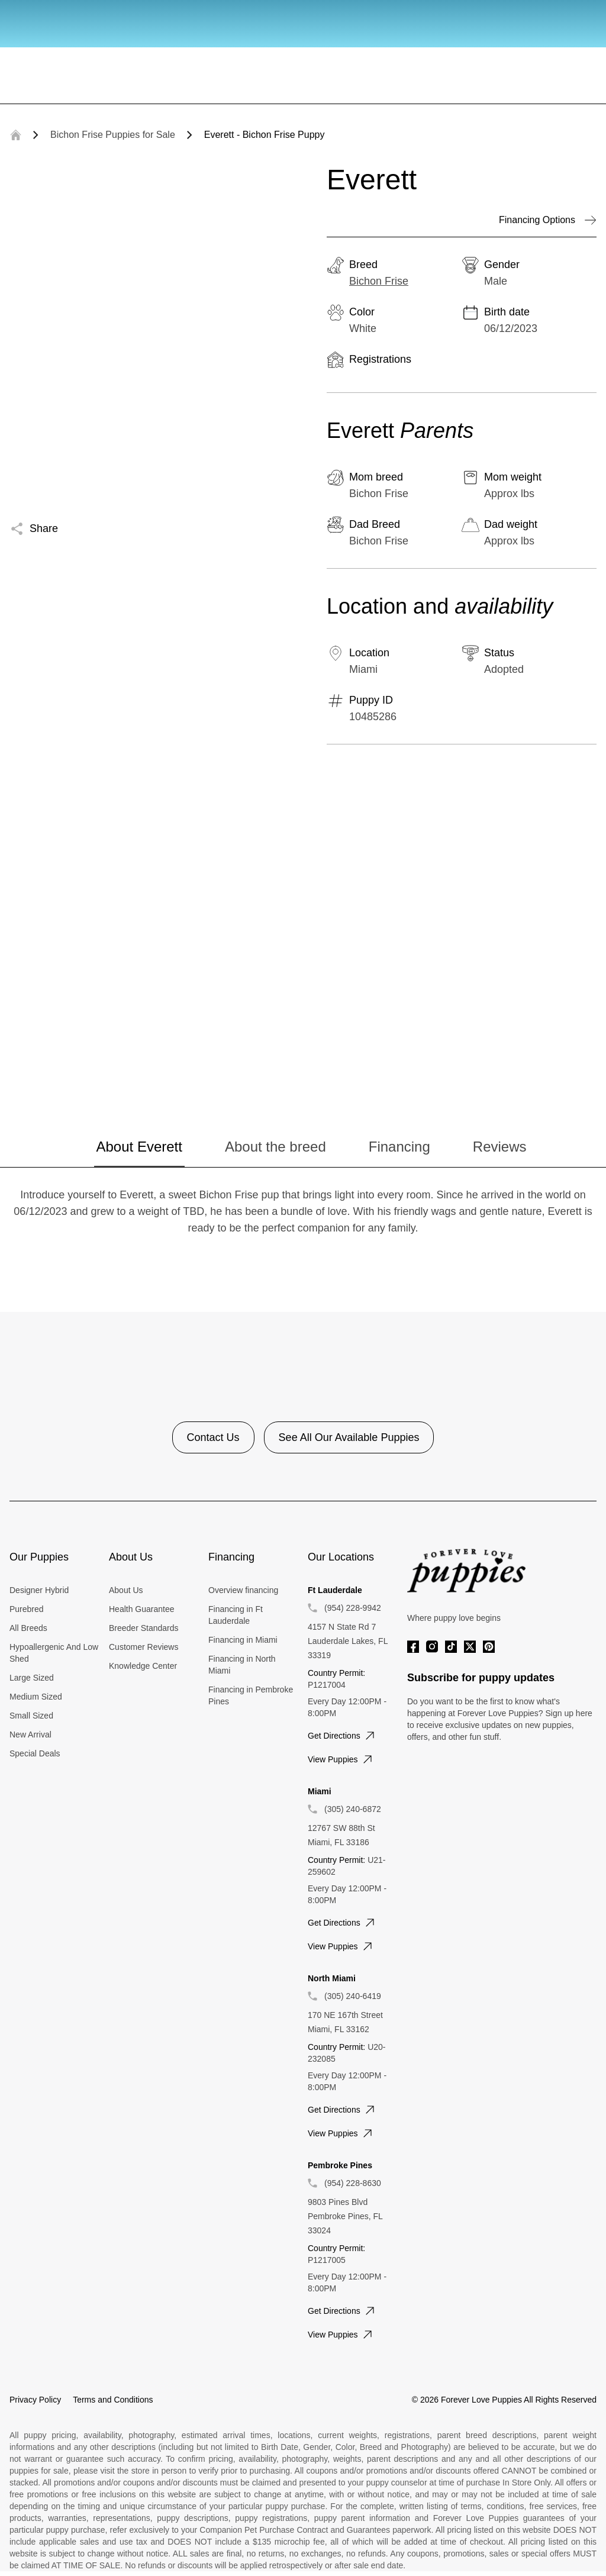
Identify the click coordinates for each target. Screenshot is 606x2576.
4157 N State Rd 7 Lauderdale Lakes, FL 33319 (348, 1641)
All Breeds (28, 1628)
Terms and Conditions (113, 2399)
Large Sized (31, 1677)
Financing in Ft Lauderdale (235, 1615)
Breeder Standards (144, 1628)
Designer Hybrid (39, 1590)
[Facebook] (413, 1646)
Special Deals (34, 1753)
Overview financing (243, 1590)
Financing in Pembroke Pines (250, 1695)
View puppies (341, 1759)
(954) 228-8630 (352, 2183)
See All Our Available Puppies (349, 1437)
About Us (126, 1590)
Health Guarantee (142, 1609)
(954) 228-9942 (352, 1608)
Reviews (500, 1147)
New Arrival (30, 1734)
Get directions (342, 1736)
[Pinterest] (489, 1646)
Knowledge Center (143, 1666)
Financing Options (548, 220)
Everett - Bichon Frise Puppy (264, 135)
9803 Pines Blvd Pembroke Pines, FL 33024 (345, 2216)
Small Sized (31, 1715)
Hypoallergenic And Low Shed (53, 1652)
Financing (399, 1147)
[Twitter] (470, 1646)
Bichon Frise (378, 281)
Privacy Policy (35, 2399)
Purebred (26, 1609)
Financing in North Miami (242, 1664)
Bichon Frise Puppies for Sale (112, 135)
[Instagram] (432, 1646)
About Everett (139, 1147)
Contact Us (213, 1437)
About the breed (275, 1147)
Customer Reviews (143, 1647)
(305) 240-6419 (352, 1996)
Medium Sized (35, 1696)
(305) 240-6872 (352, 1809)
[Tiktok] (451, 1646)
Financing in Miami (243, 1640)
